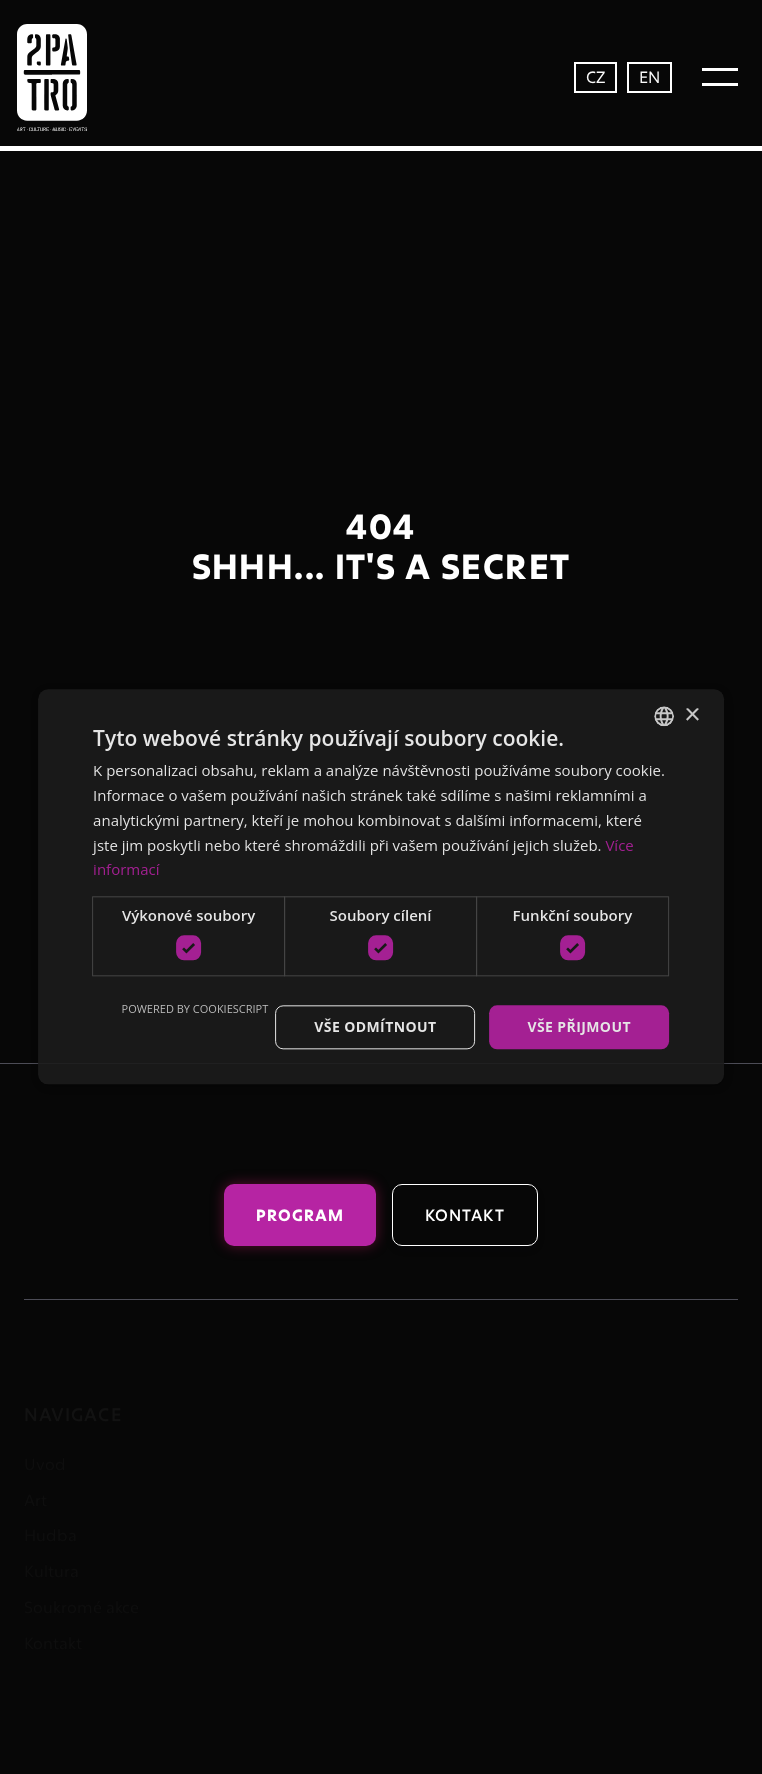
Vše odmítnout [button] (375, 1026)
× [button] (691, 715)
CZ (595, 76)
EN (649, 76)
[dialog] (381, 886)
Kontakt (465, 1214)
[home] (94, 77)
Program (300, 1214)
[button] (720, 77)
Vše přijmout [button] (578, 1026)
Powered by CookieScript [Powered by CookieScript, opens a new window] (195, 1008)
